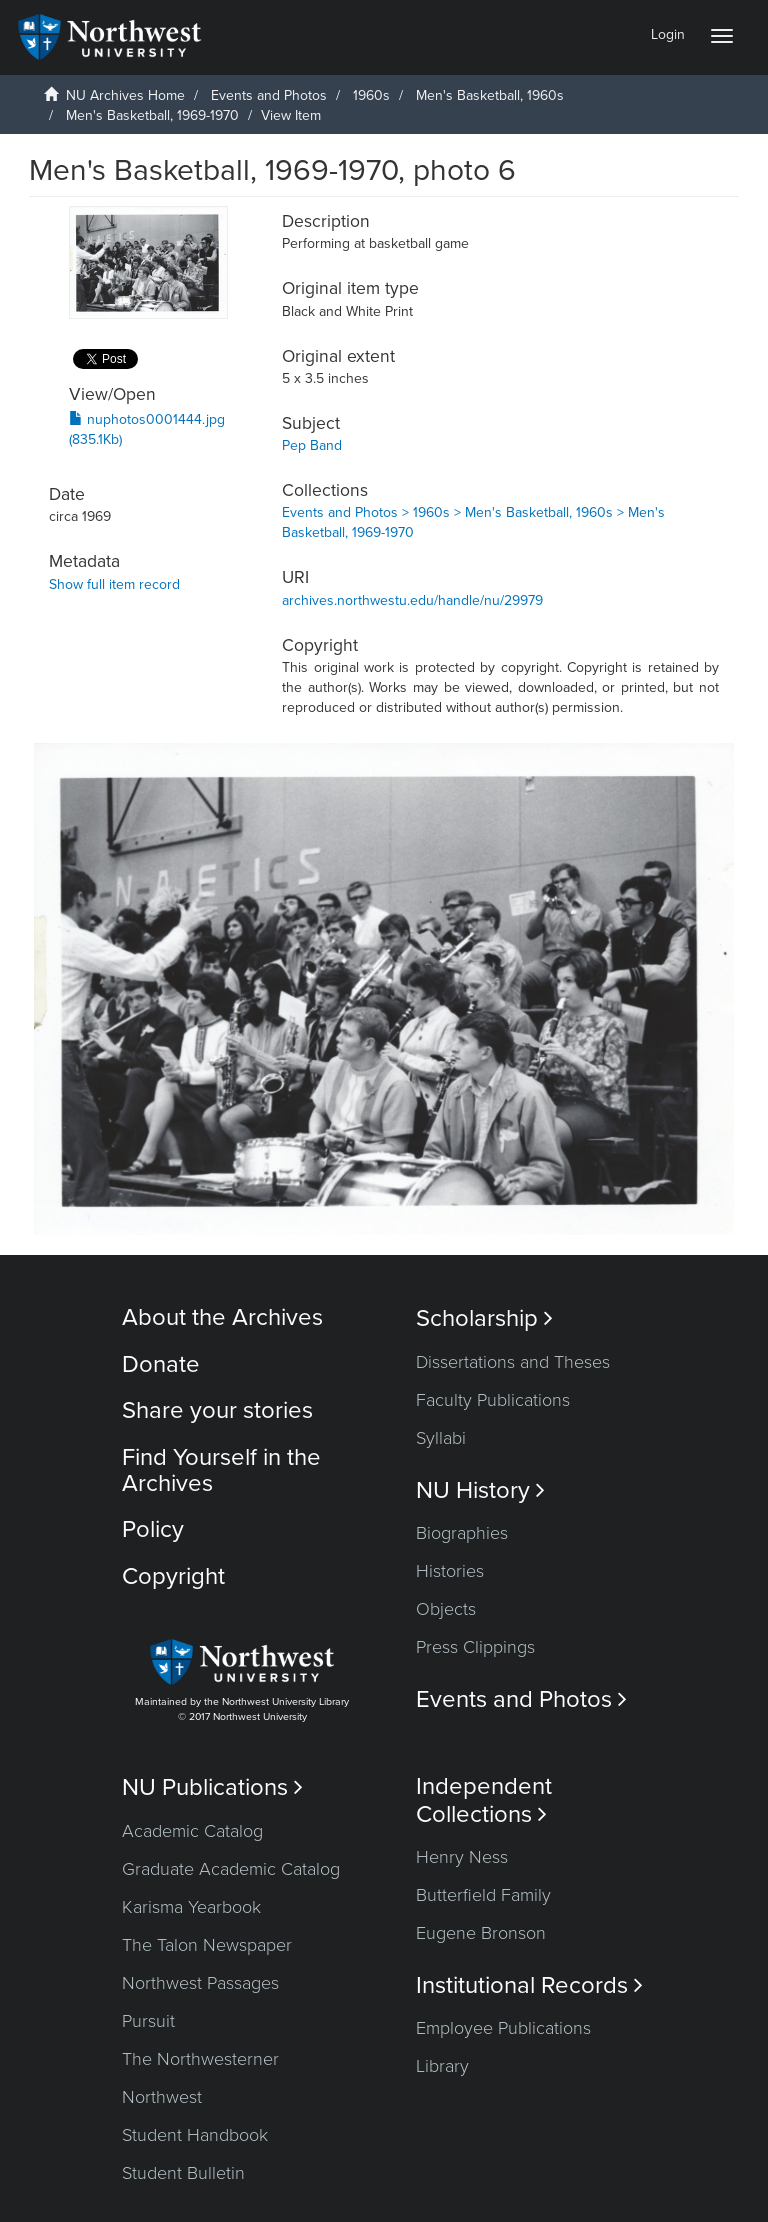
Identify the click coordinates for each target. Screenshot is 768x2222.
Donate (161, 1364)
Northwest (162, 2097)
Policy (153, 1529)
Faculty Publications (493, 1400)
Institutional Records (529, 1985)
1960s (371, 95)
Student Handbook (195, 2135)
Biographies (462, 1533)
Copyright (173, 1576)
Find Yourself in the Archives (221, 1470)
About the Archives (222, 1317)
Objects (446, 1609)
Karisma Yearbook (191, 1907)
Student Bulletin (183, 2173)
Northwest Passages (200, 1983)
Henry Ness (462, 1857)
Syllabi (441, 1438)
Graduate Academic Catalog (231, 1869)
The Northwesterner (200, 2059)
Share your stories (217, 1410)
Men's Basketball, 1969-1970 (152, 115)
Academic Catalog (192, 1831)
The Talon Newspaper (207, 1945)
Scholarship (484, 1318)
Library (442, 2066)
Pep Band (312, 445)
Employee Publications (503, 2028)
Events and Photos (269, 95)
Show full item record (114, 584)
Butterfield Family (483, 1895)
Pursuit (148, 2021)
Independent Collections (484, 1800)
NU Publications (212, 1787)
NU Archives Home (125, 95)
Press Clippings (475, 1647)
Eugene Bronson (481, 1933)
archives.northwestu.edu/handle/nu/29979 (412, 600)
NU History (480, 1490)
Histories (450, 1571)
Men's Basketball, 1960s (490, 95)
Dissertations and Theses (513, 1362)
